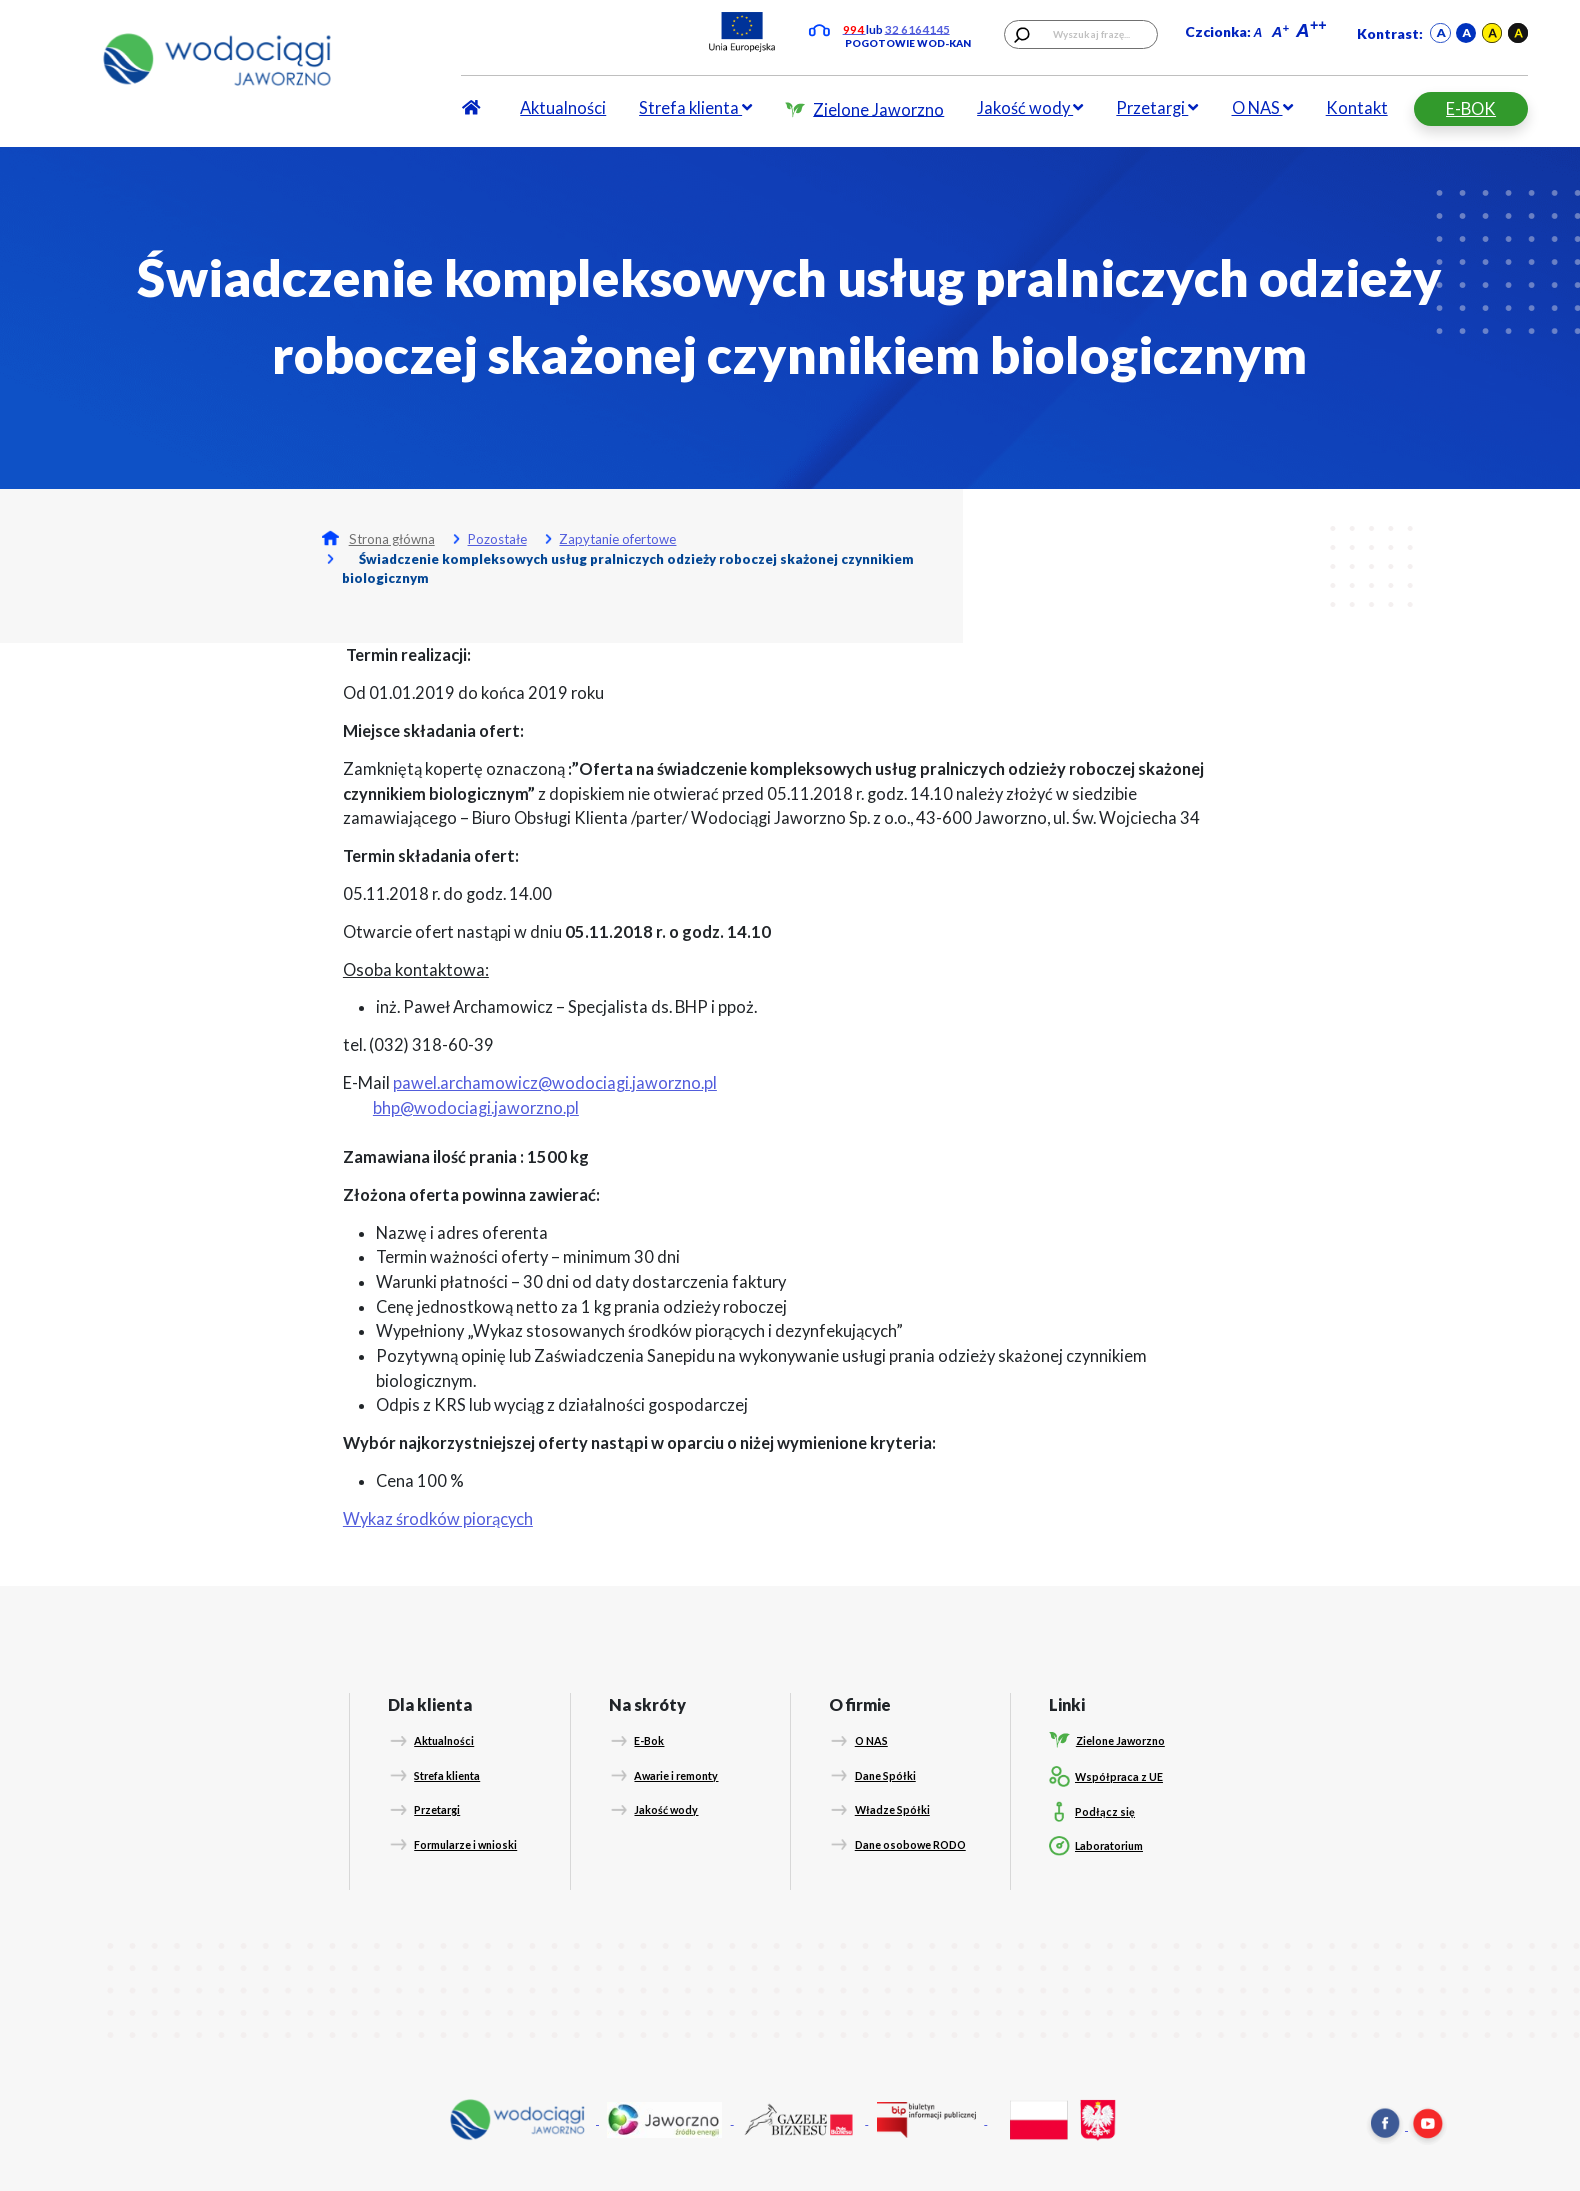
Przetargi (1157, 108)
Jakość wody (1030, 108)
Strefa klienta (695, 108)
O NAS (1262, 108)
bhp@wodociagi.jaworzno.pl (476, 1108)
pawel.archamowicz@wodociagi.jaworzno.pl (555, 1083)
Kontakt (1357, 108)
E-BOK (1471, 109)
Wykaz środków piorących (438, 1519)
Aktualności (563, 108)
